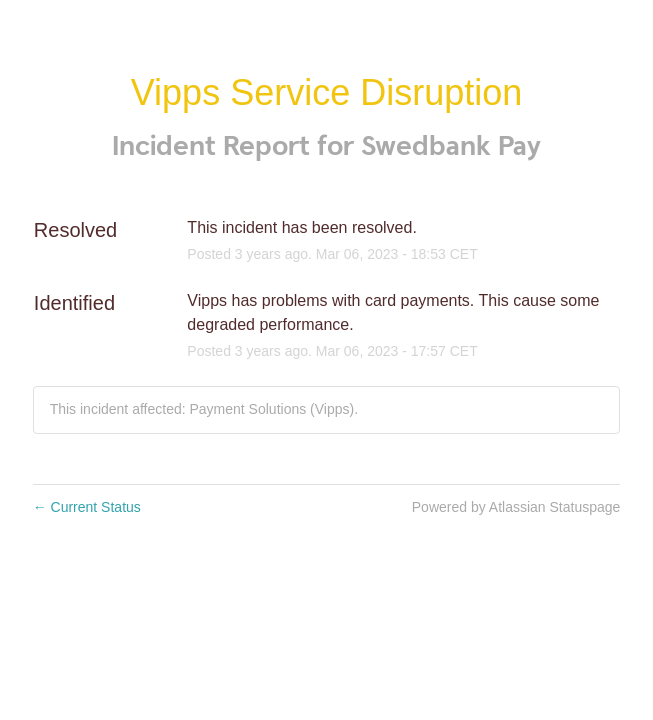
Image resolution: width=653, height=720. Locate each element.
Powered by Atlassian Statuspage (516, 507)
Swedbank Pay (451, 146)
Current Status (87, 507)
